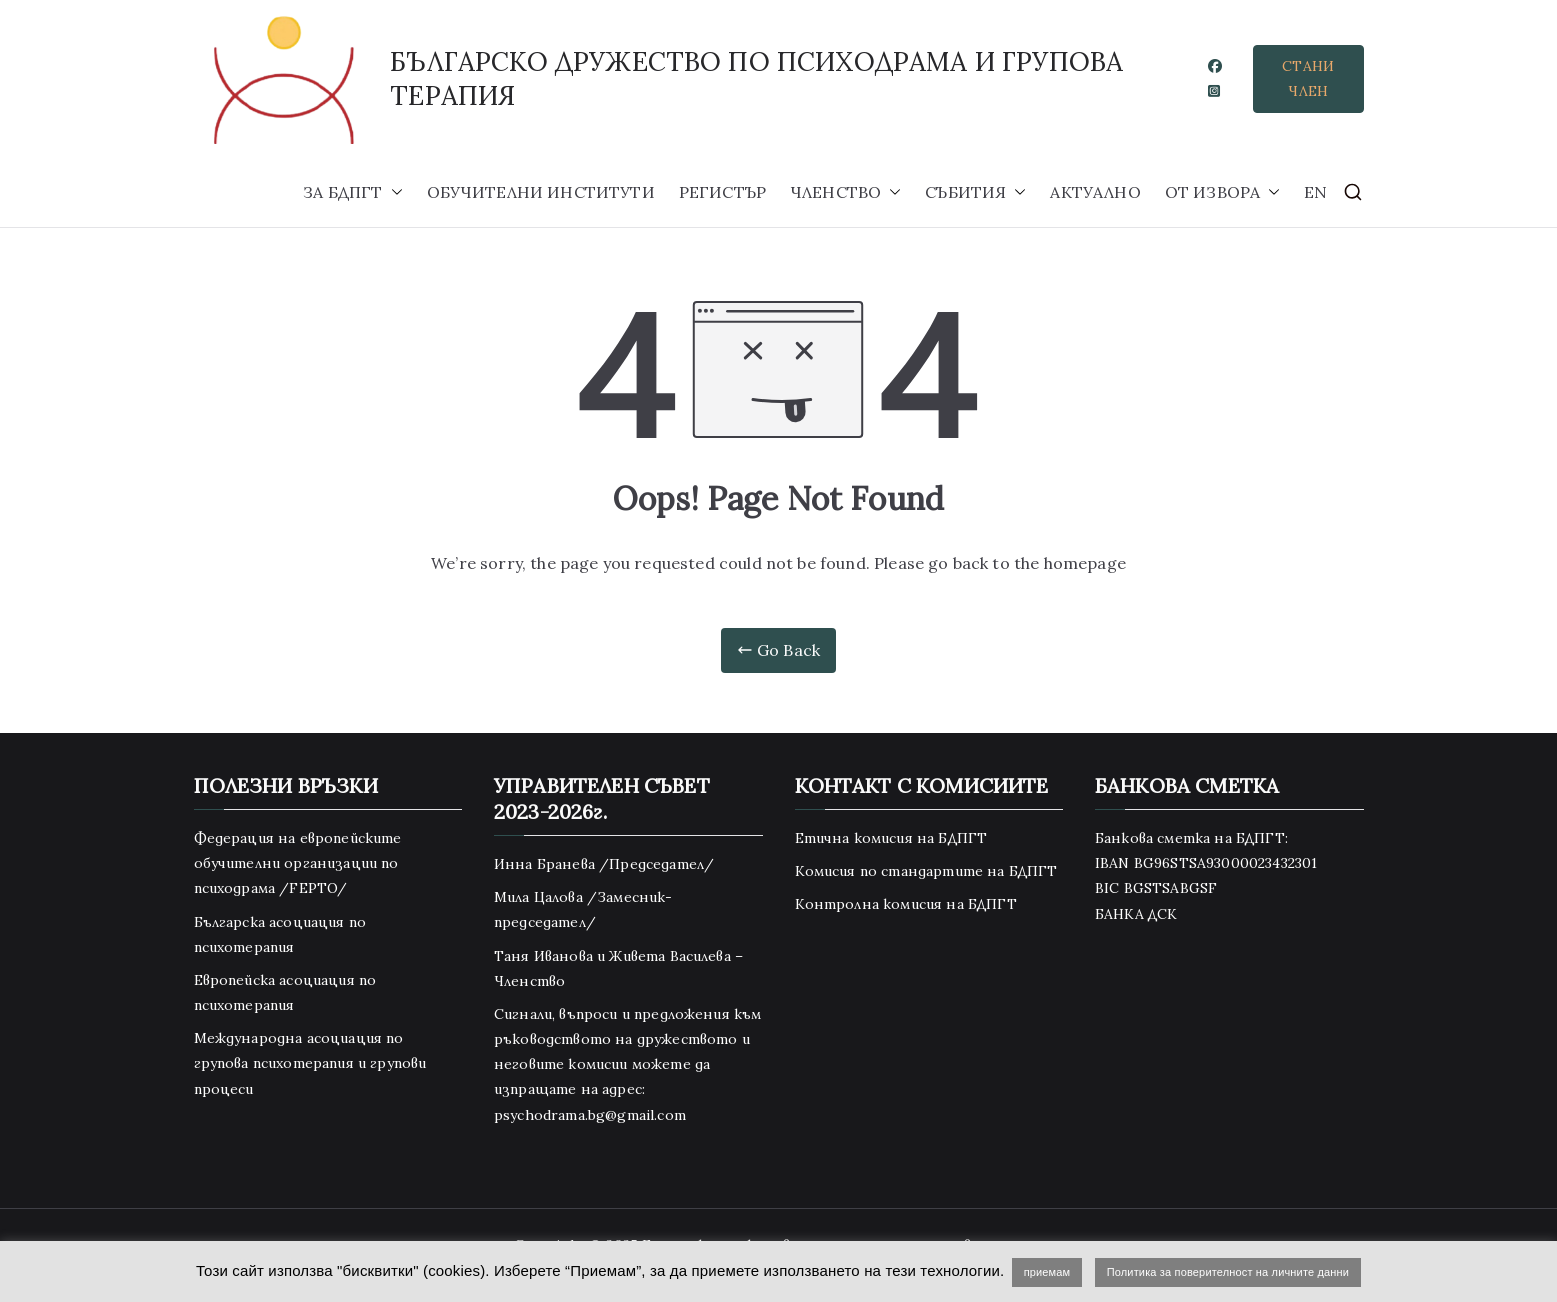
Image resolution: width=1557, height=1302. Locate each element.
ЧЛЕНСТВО (845, 192)
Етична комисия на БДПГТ (891, 838)
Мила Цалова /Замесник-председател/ (583, 909)
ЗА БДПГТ (352, 192)
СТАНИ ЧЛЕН (1308, 78)
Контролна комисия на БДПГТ (906, 904)
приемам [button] (1047, 1272)
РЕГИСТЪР (722, 192)
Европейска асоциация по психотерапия (285, 992)
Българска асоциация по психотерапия (280, 934)
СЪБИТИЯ (975, 192)
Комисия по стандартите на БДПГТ (926, 871)
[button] (393, 192)
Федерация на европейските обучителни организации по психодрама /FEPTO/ (298, 863)
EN (1315, 192)
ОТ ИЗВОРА (1222, 192)
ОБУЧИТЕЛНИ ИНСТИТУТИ (541, 192)
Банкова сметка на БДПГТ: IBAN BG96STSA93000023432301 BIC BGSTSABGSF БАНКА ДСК (1206, 876)
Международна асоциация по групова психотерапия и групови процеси (310, 1063)
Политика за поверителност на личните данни (1228, 1272)
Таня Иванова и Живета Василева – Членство (618, 968)
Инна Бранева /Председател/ (604, 864)
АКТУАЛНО (1095, 192)
